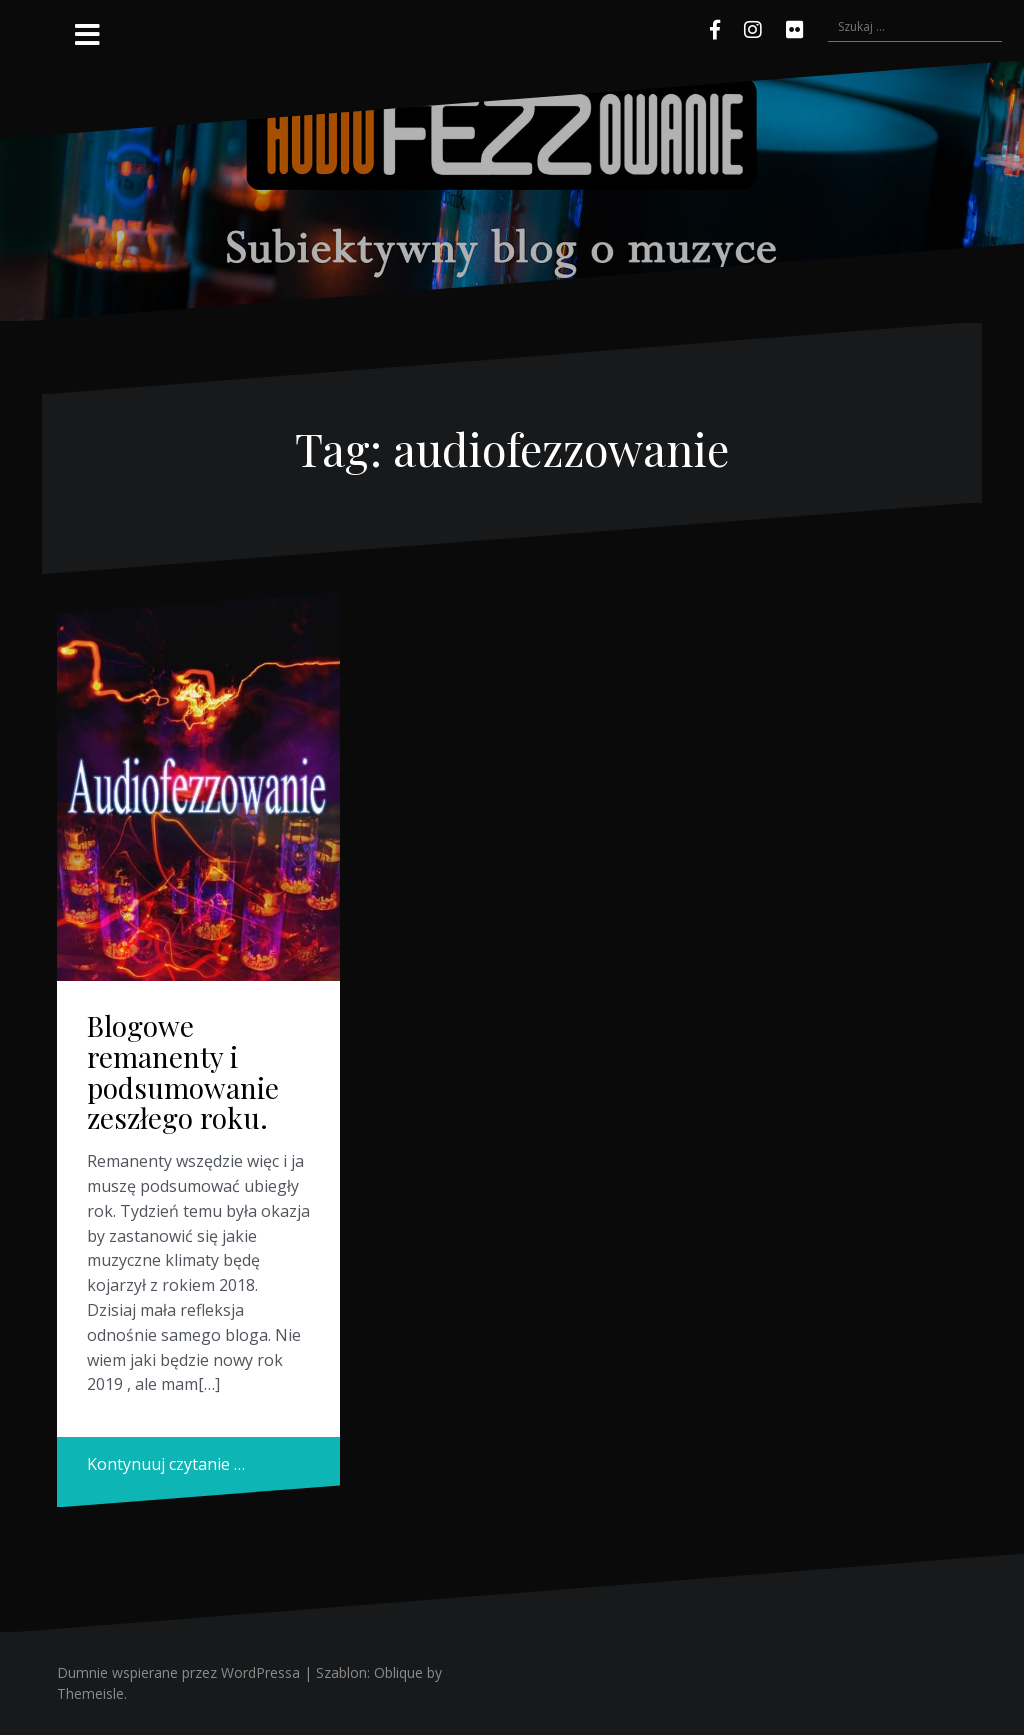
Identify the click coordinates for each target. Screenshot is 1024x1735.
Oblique (398, 1672)
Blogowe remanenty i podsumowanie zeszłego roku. (183, 1071)
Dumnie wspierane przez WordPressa (178, 1672)
